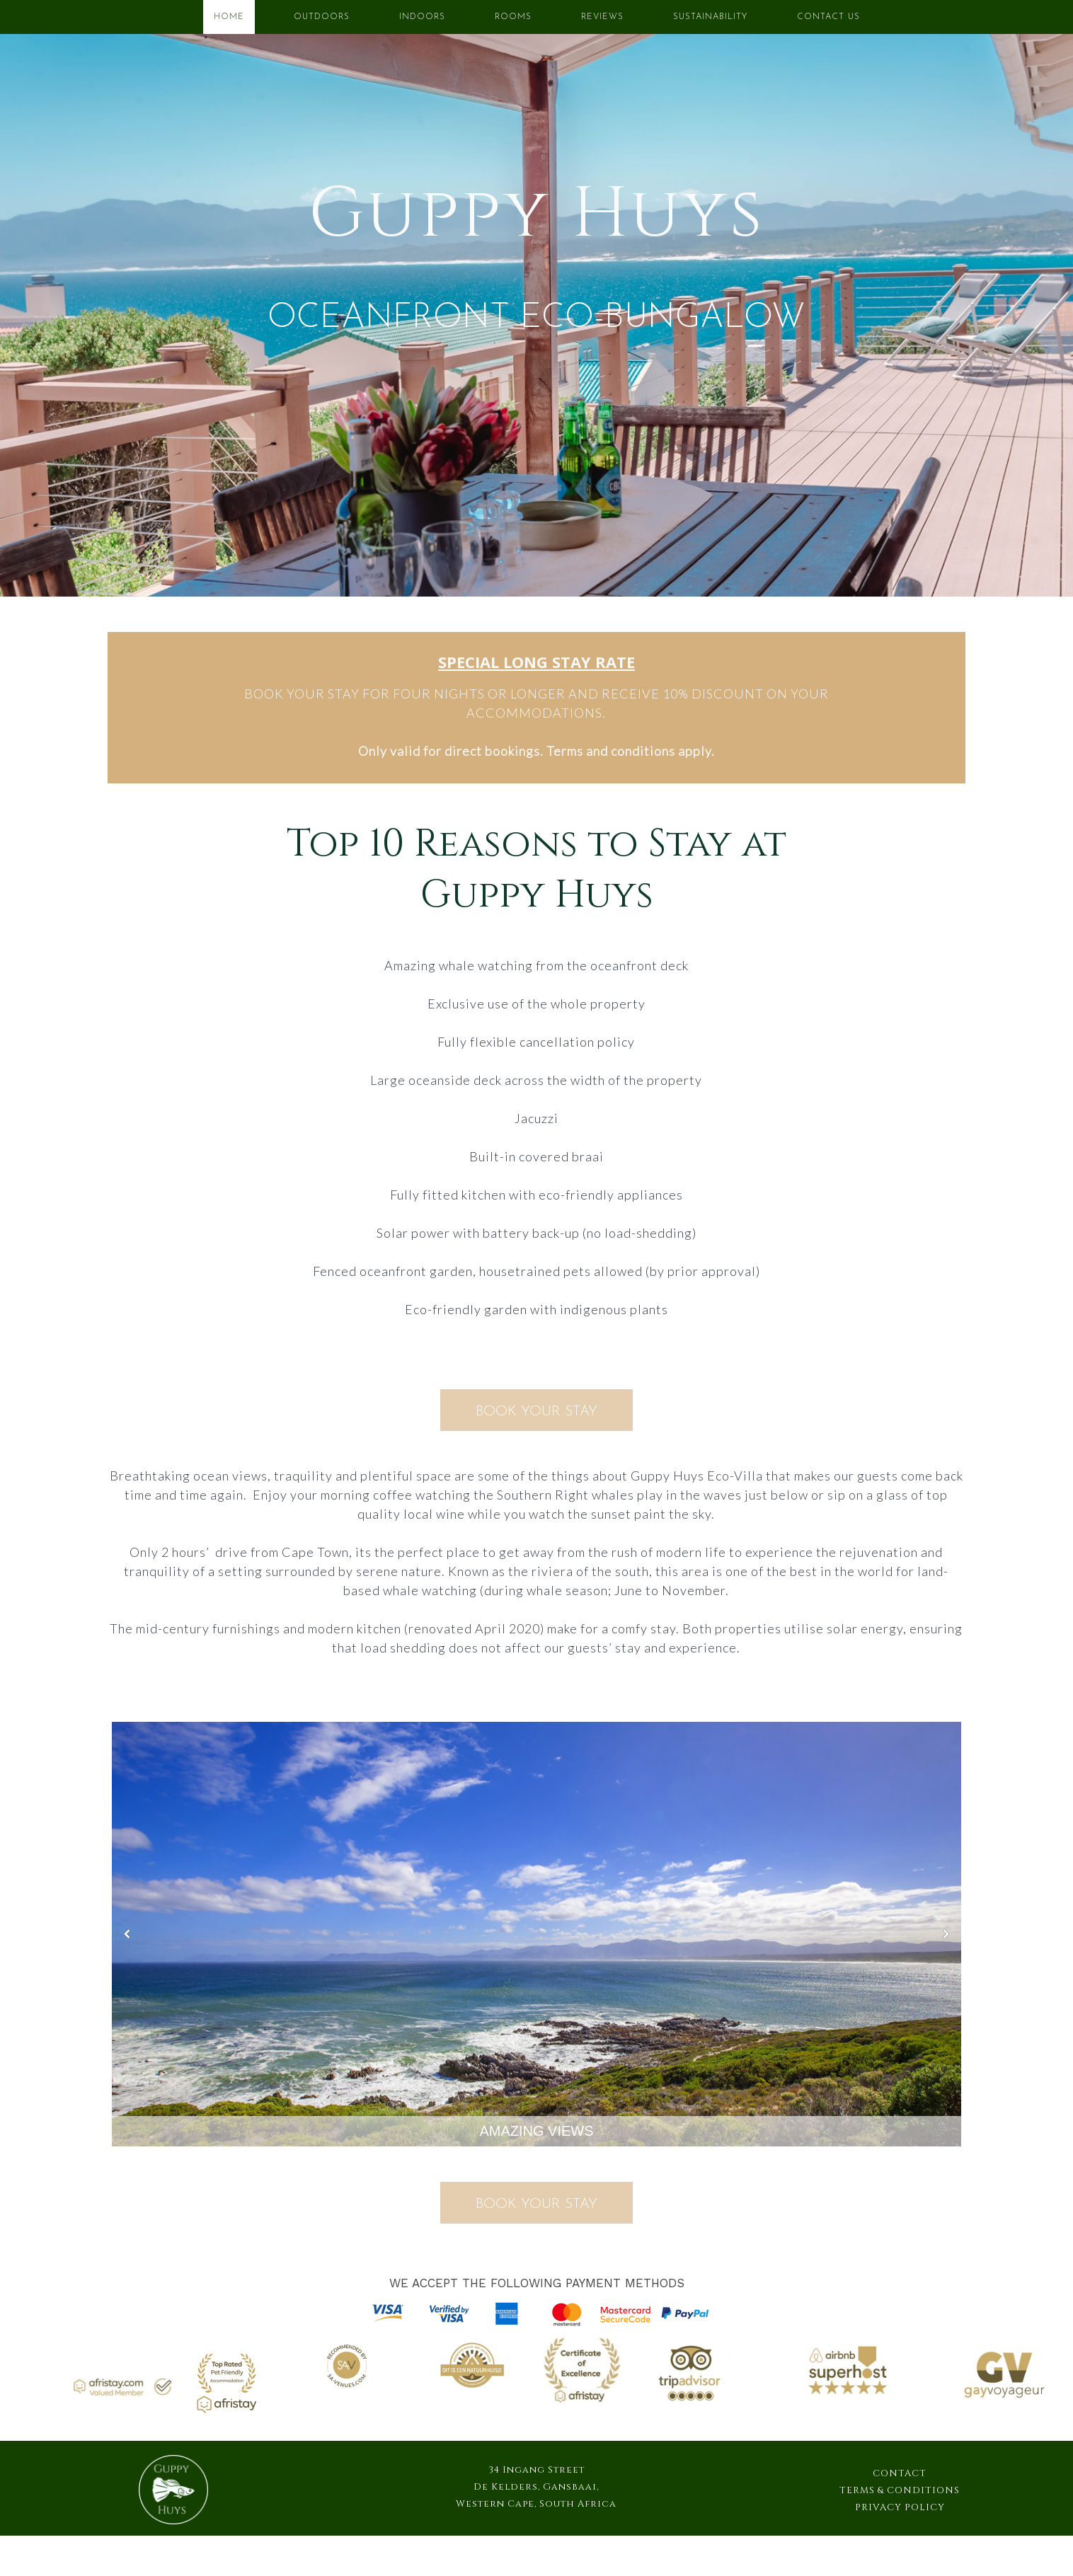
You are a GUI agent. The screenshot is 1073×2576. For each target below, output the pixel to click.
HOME (229, 17)
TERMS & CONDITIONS (899, 2490)
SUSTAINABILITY (710, 17)
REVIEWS (602, 17)
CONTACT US (828, 17)
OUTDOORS (322, 17)
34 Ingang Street (536, 2469)
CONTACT (899, 2473)
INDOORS (422, 17)
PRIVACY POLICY (900, 2507)
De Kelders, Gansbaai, (536, 2486)
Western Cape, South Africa (536, 2503)
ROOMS (513, 17)
